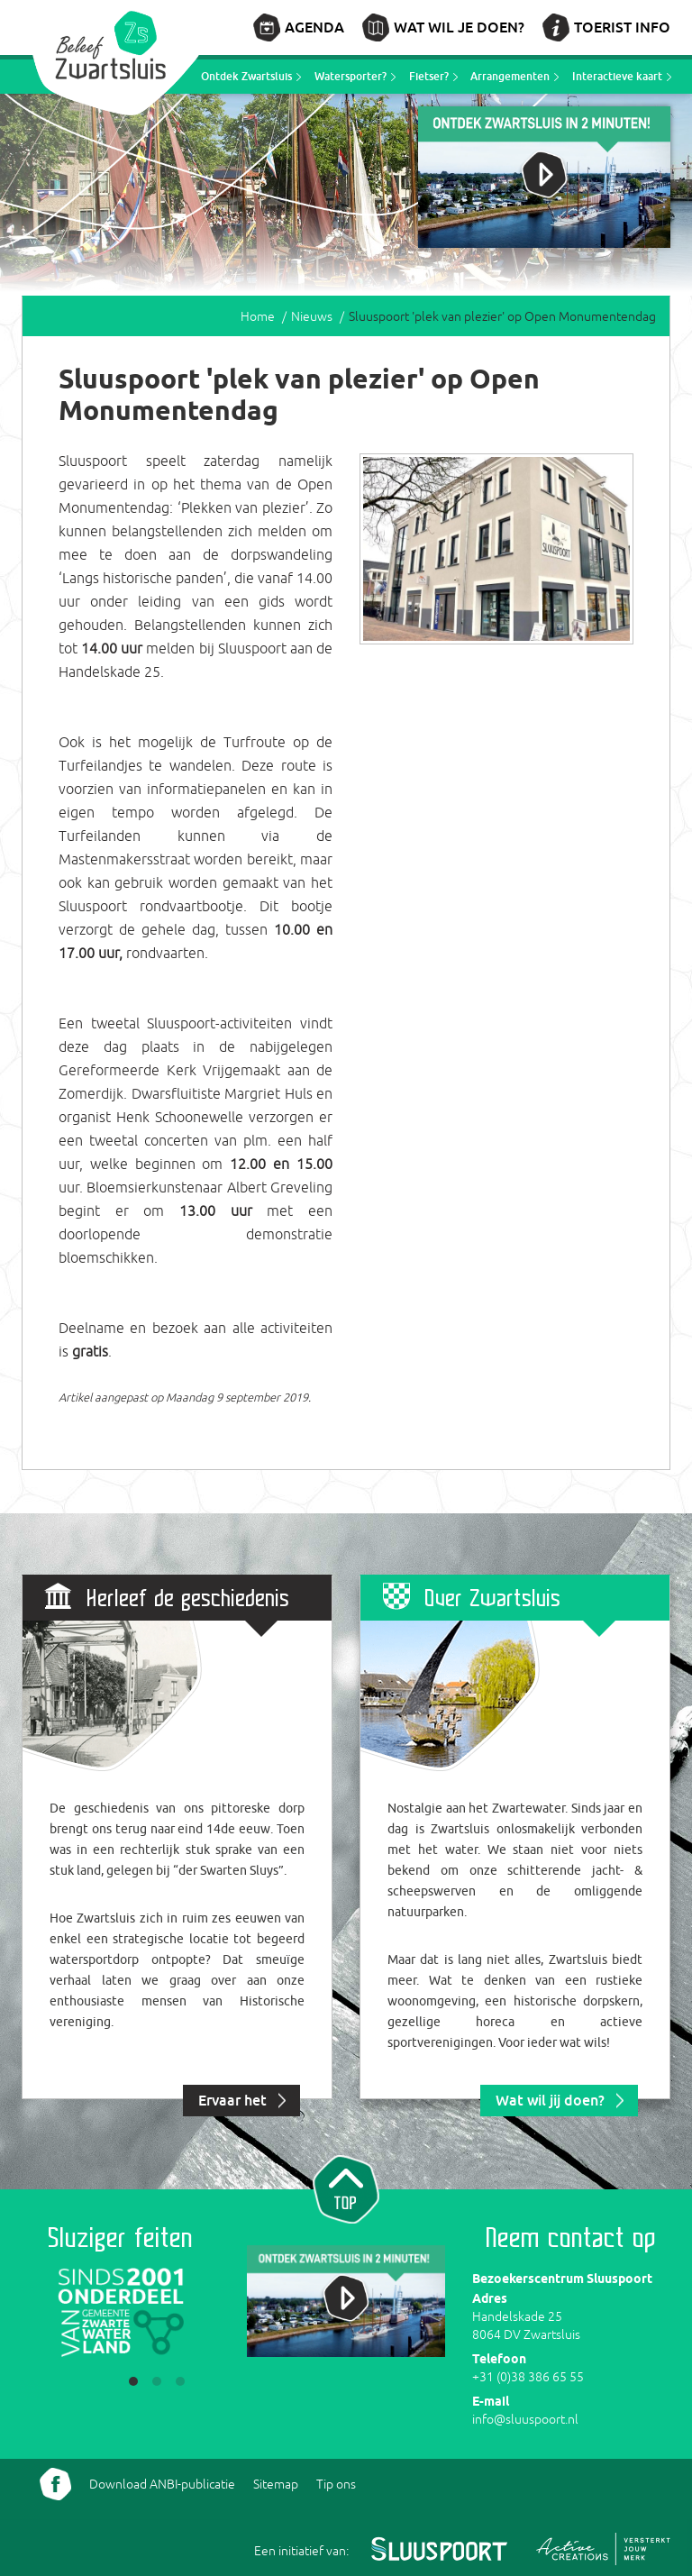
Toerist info (622, 27)
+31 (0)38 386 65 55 (528, 2377)
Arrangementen (510, 76)
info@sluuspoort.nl (525, 2419)
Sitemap (275, 2484)
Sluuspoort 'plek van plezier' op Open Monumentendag (502, 316)
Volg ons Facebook (55, 2484)
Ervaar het (232, 2100)
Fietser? (429, 76)
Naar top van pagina (346, 2187)
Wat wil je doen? (459, 27)
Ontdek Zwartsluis (246, 76)
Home (258, 316)
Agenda (314, 27)
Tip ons (336, 2484)
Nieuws (311, 316)
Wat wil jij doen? (550, 2100)
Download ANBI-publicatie (162, 2484)
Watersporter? (350, 76)
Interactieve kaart (617, 76)
